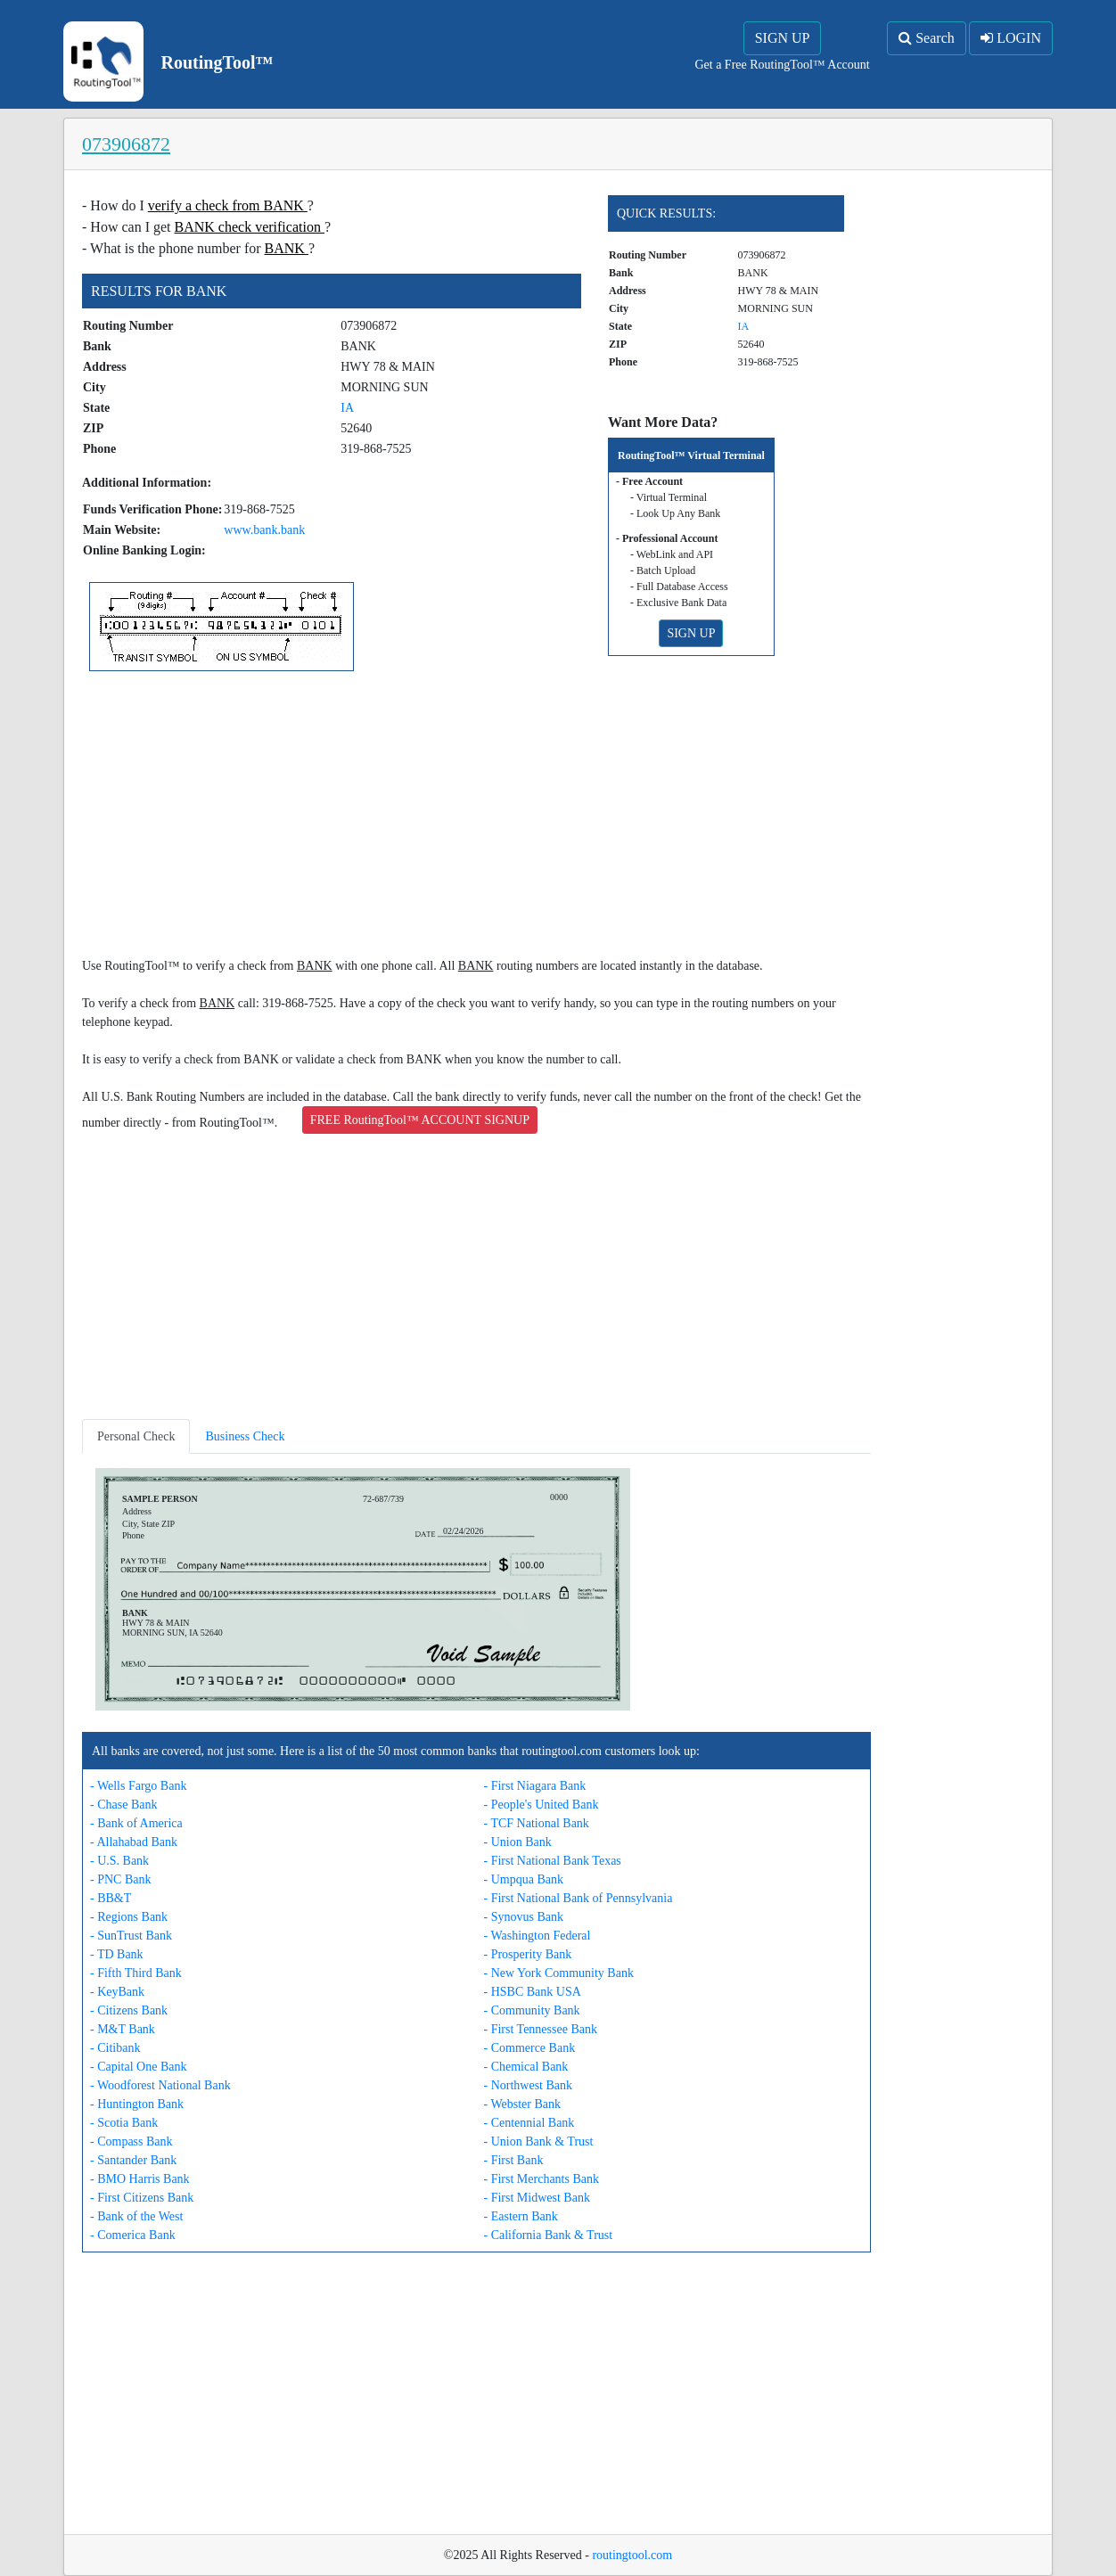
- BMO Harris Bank (140, 2179)
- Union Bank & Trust (539, 2141)
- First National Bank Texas (552, 1860)
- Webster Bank (522, 2104)
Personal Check (136, 1436)
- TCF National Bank (536, 1823)
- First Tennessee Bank (540, 2029)
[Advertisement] (476, 817)
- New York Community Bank (559, 1973)
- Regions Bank (129, 1917)
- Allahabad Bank (133, 1842)
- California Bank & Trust (548, 2235)
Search (927, 37)
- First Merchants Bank (541, 2179)
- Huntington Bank (137, 2104)
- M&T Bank (122, 2029)
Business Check (244, 1436)
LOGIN (1011, 37)
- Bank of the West (136, 2216)
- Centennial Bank (529, 2122)
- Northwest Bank (528, 2085)
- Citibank (115, 2048)
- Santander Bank (133, 2160)
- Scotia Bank (124, 2122)
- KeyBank (117, 1991)
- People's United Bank (541, 1804)
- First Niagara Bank (535, 1786)
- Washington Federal (537, 1935)
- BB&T (110, 1898)
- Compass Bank (131, 2141)
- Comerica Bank (133, 2235)
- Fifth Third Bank (136, 1973)
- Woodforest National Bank (160, 2085)
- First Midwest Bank (537, 2197)
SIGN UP (782, 37)
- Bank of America (136, 1823)
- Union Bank (518, 1842)
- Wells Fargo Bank (138, 1786)
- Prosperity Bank (528, 1954)
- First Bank (514, 2160)
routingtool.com (632, 2555)
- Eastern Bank (521, 2216)
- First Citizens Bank (141, 2197)
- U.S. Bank (119, 1860)
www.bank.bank (264, 530)
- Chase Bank (123, 1804)
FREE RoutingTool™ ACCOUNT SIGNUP (419, 1120)
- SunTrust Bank (131, 1935)
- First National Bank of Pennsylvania (578, 1898)
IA (347, 407)
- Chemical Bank (526, 2066)
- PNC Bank (120, 1879)
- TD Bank (117, 1954)
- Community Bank (532, 2010)
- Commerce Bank (530, 2048)
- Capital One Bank (138, 2066)
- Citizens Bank (129, 2010)
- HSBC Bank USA (532, 1991)
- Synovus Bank (523, 1917)
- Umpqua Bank (523, 1879)
